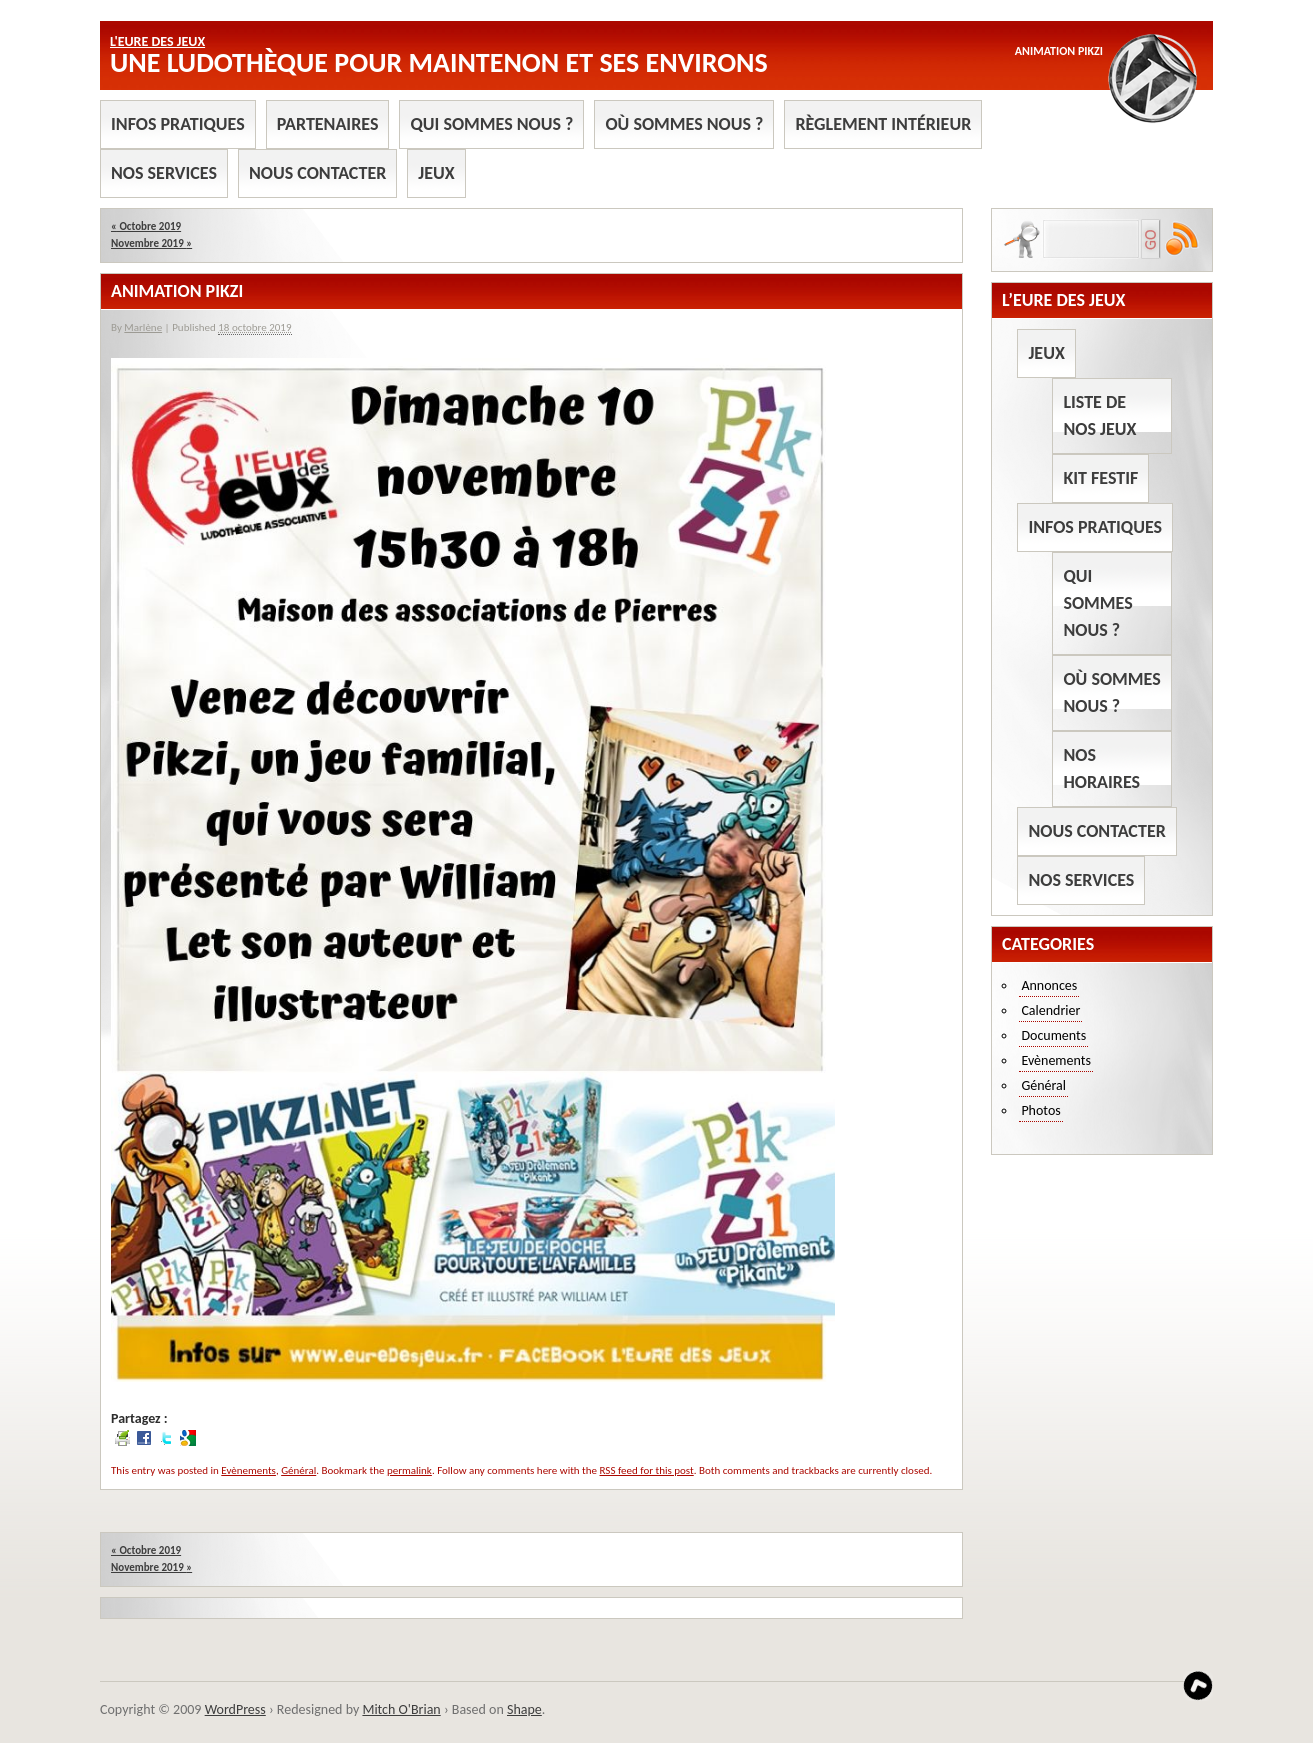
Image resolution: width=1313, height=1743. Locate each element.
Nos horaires (1101, 768)
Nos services (164, 173)
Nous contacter (317, 173)
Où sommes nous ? (684, 124)
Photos (1040, 1110)
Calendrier (1050, 1010)
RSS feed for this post (647, 1470)
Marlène (143, 327)
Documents (1053, 1035)
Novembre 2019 (151, 243)
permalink (409, 1470)
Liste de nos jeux (1099, 415)
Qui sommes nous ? (491, 124)
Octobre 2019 (146, 226)
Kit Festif (1100, 478)
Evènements (248, 1470)
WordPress (235, 1709)
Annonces (1049, 985)
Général (298, 1470)
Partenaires (328, 124)
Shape (524, 1709)
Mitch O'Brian (401, 1709)
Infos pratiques (178, 124)
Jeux (436, 173)
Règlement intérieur (883, 124)
